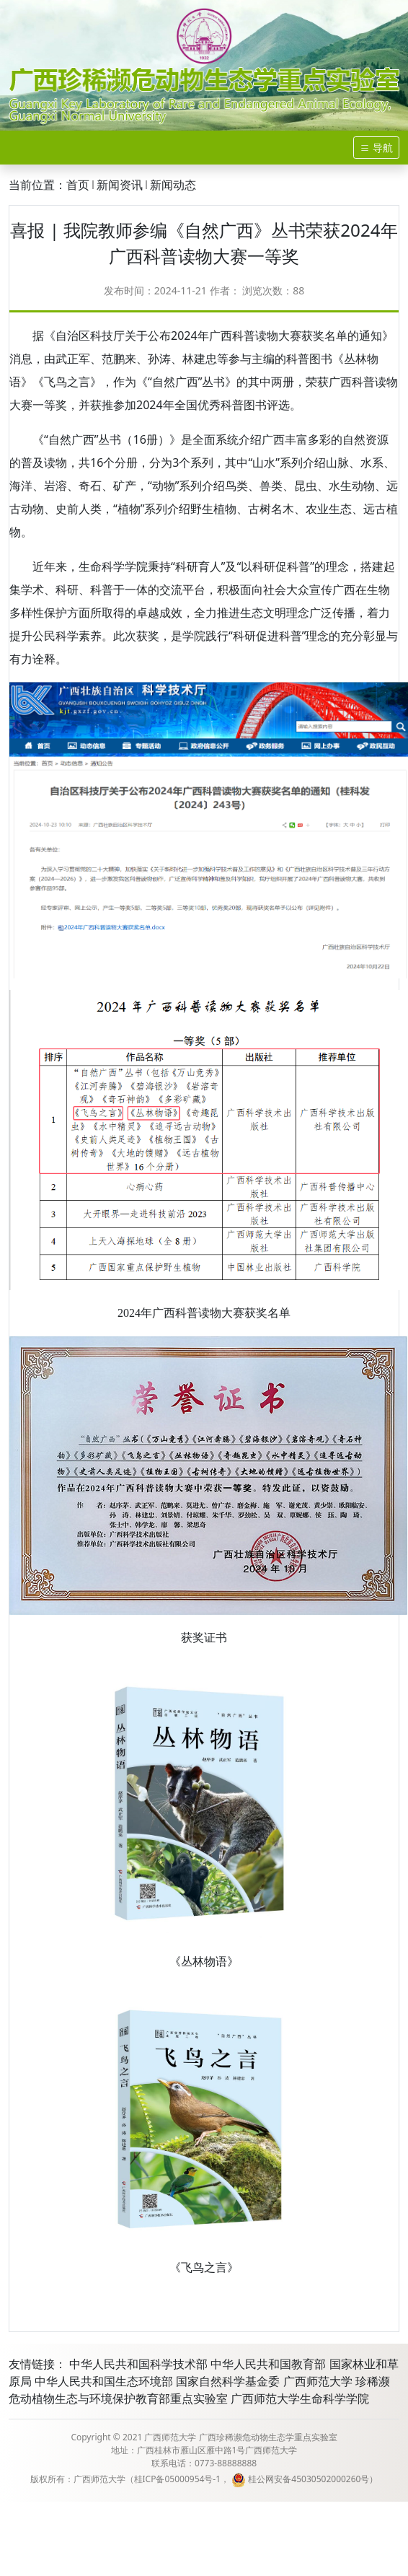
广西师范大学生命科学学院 (300, 2398)
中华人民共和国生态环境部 (104, 2381)
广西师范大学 (317, 2381)
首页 (77, 185)
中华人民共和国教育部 (268, 2364)
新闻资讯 (120, 185)
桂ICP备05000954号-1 (177, 2479)
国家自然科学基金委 (228, 2381)
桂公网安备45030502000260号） (304, 2479)
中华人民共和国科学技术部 (138, 2364)
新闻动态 (173, 185)
